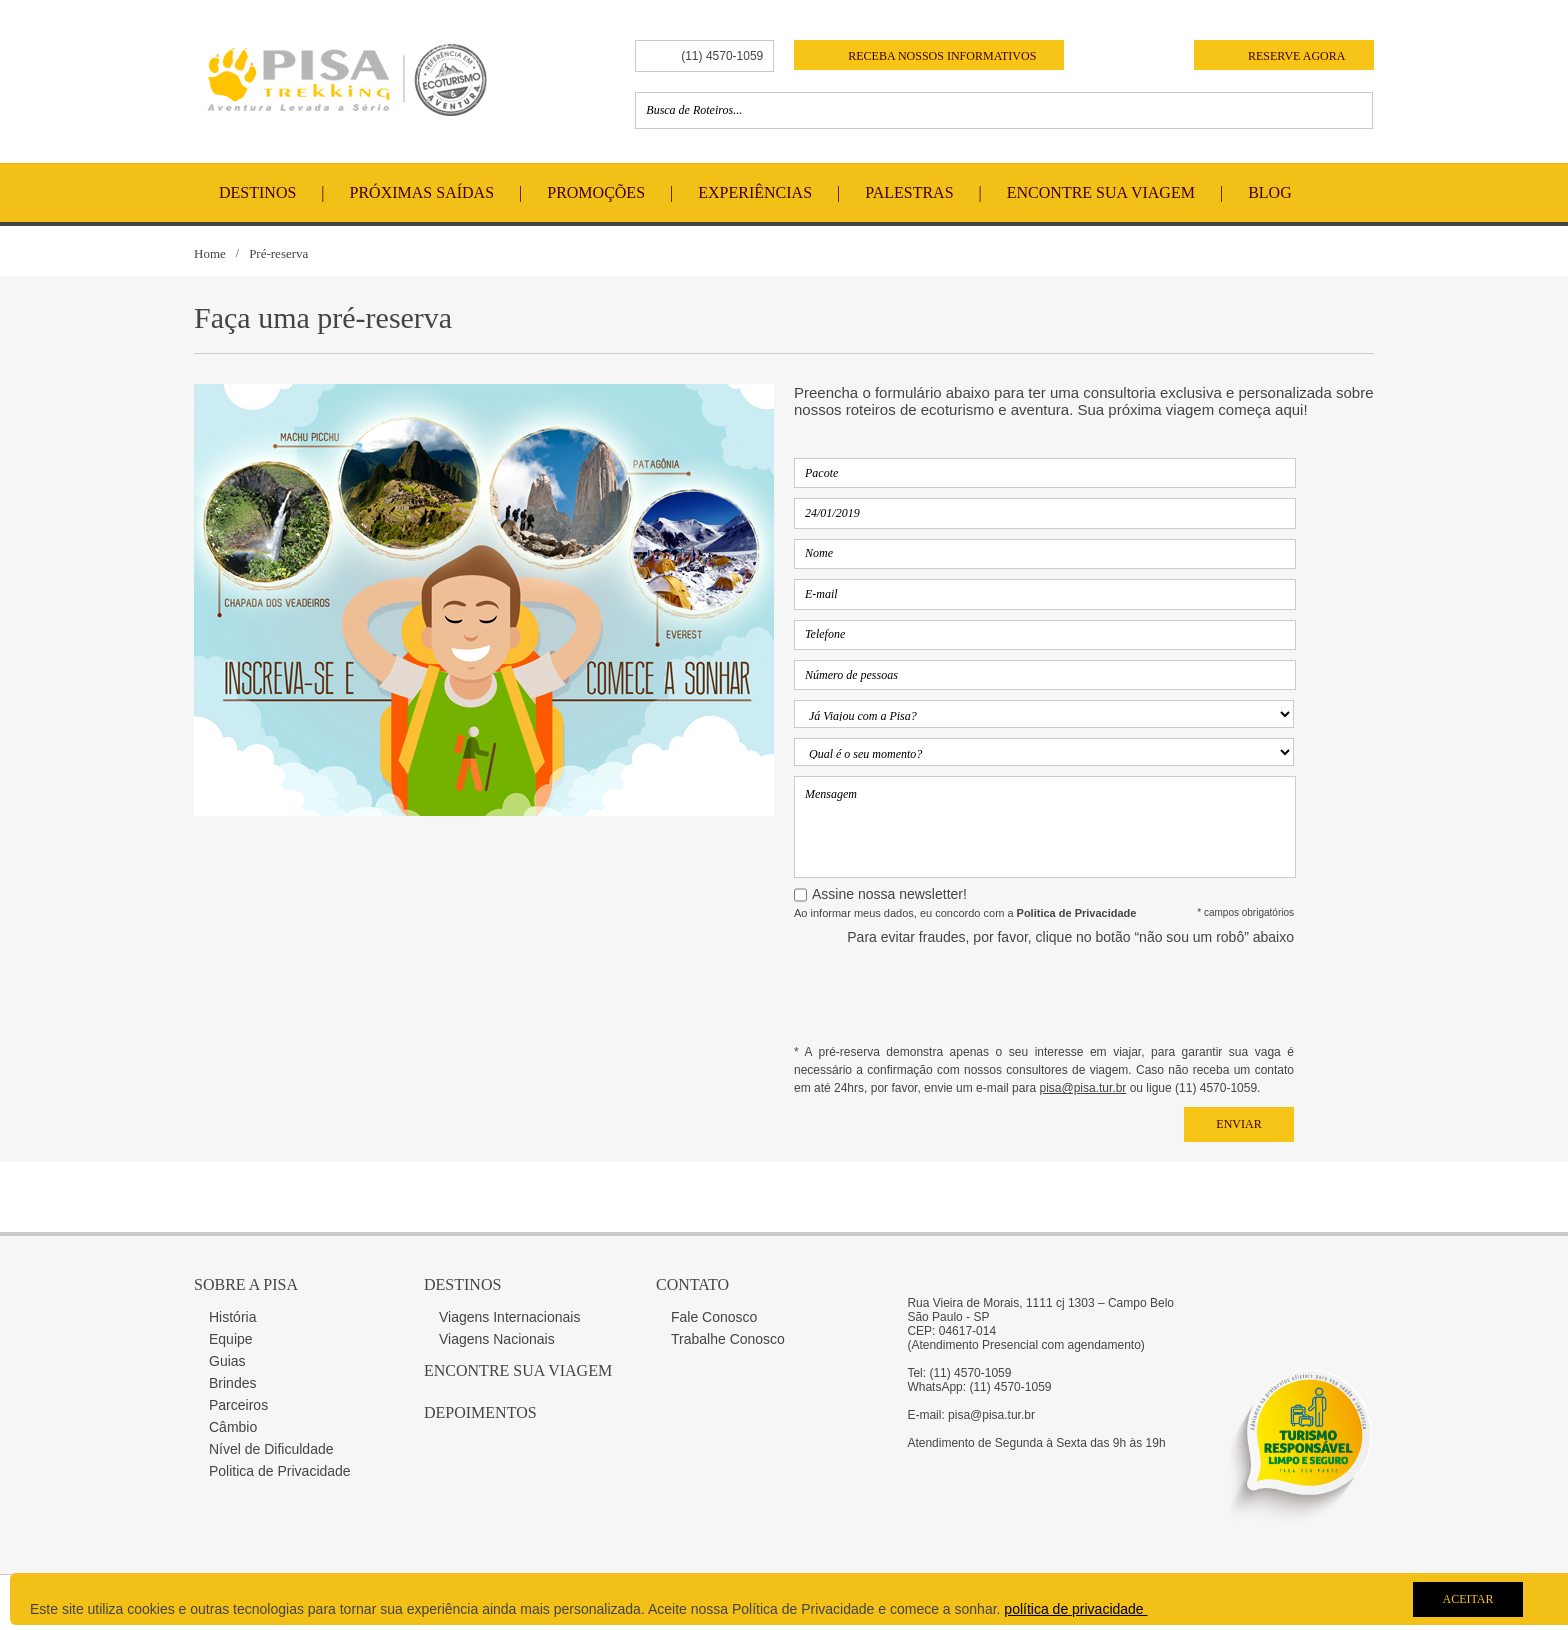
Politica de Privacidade (280, 1471)
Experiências (755, 192)
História (232, 1317)
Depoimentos (480, 1412)
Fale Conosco (714, 1317)
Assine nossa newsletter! (889, 894)
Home (210, 253)
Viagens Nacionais (497, 1339)
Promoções (596, 192)
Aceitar (1467, 1599)
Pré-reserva (278, 253)
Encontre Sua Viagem (1101, 192)
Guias (227, 1361)
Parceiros (238, 1405)
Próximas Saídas (422, 192)
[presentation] (1142, 994)
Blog (1270, 192)
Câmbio (233, 1427)
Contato (692, 1284)
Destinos (257, 192)
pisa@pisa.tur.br (1082, 1088)
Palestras (909, 192)
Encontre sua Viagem (518, 1370)
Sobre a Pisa (246, 1284)
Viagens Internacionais (509, 1317)
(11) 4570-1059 (722, 56)
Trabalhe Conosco (728, 1339)
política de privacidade (1075, 1609)
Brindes (232, 1383)
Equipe (231, 1339)
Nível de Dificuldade (271, 1449)
